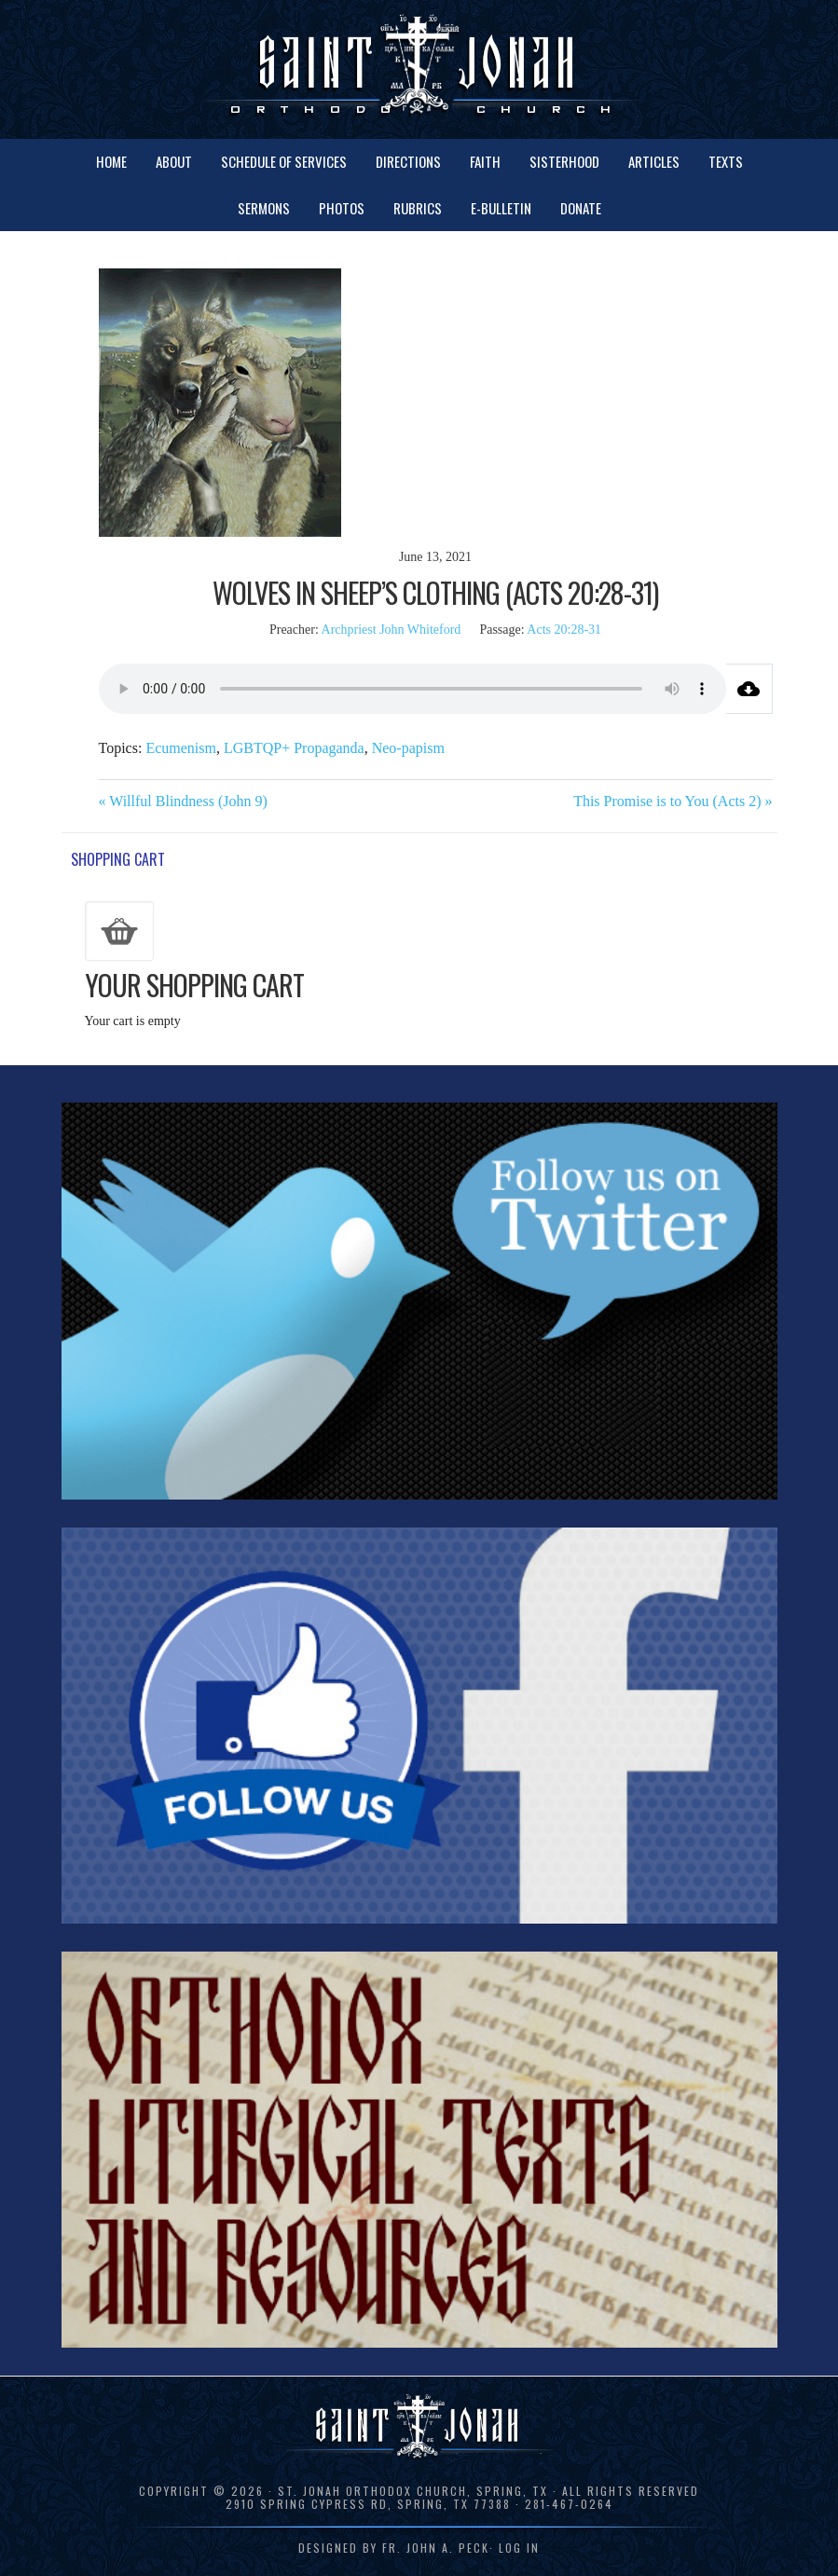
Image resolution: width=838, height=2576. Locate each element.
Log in (519, 2547)
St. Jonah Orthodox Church (419, 67)
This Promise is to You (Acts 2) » (672, 801)
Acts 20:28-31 (564, 630)
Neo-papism (408, 748)
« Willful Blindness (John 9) (183, 801)
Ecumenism (180, 748)
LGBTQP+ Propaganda (294, 748)
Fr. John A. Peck (435, 2547)
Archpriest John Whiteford (391, 630)
